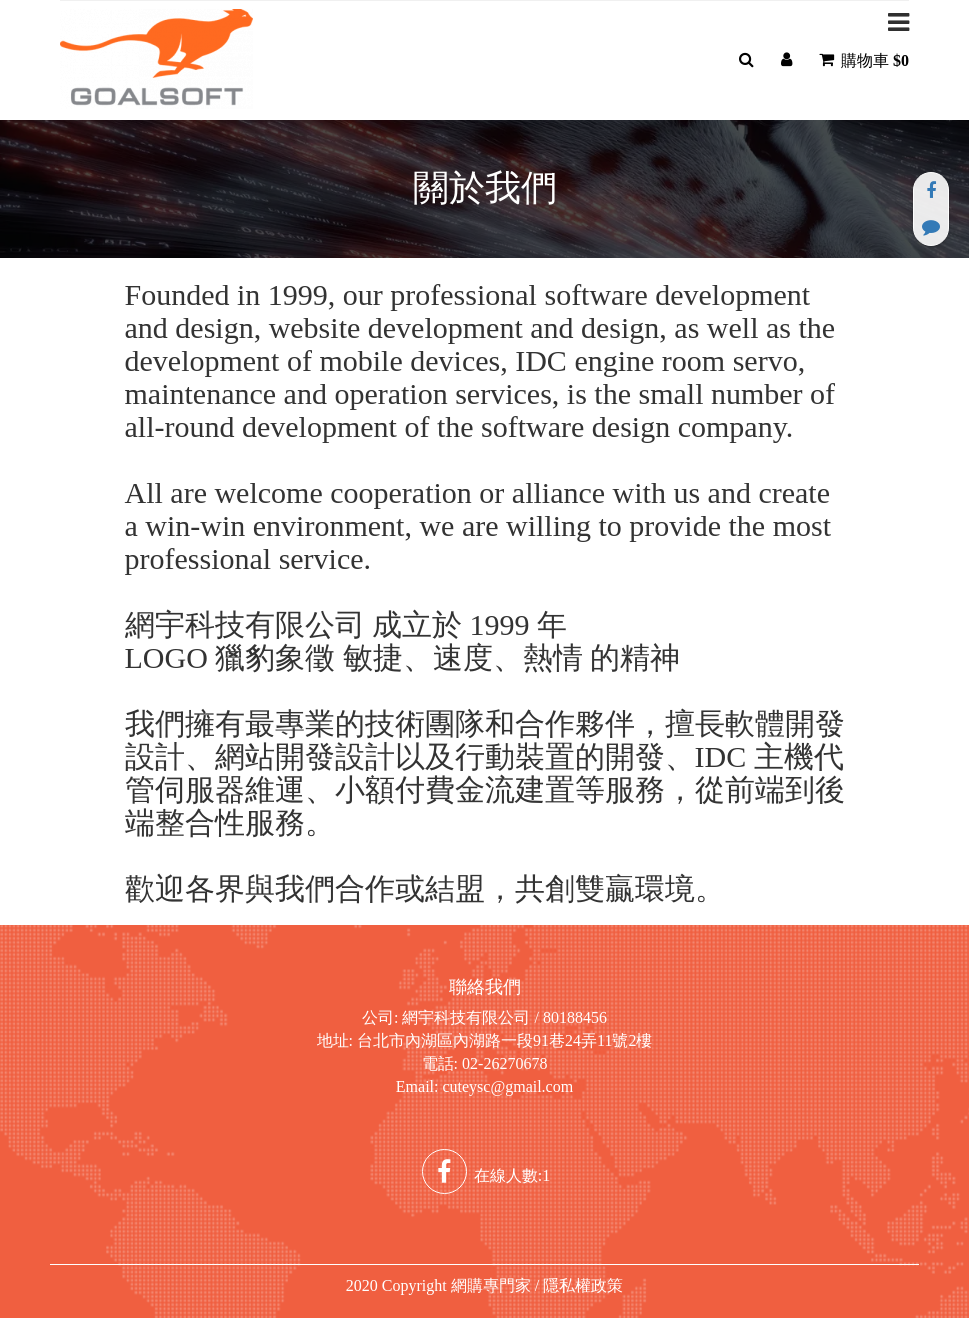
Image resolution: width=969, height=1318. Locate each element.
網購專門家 (491, 1285)
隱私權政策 (583, 1285)
